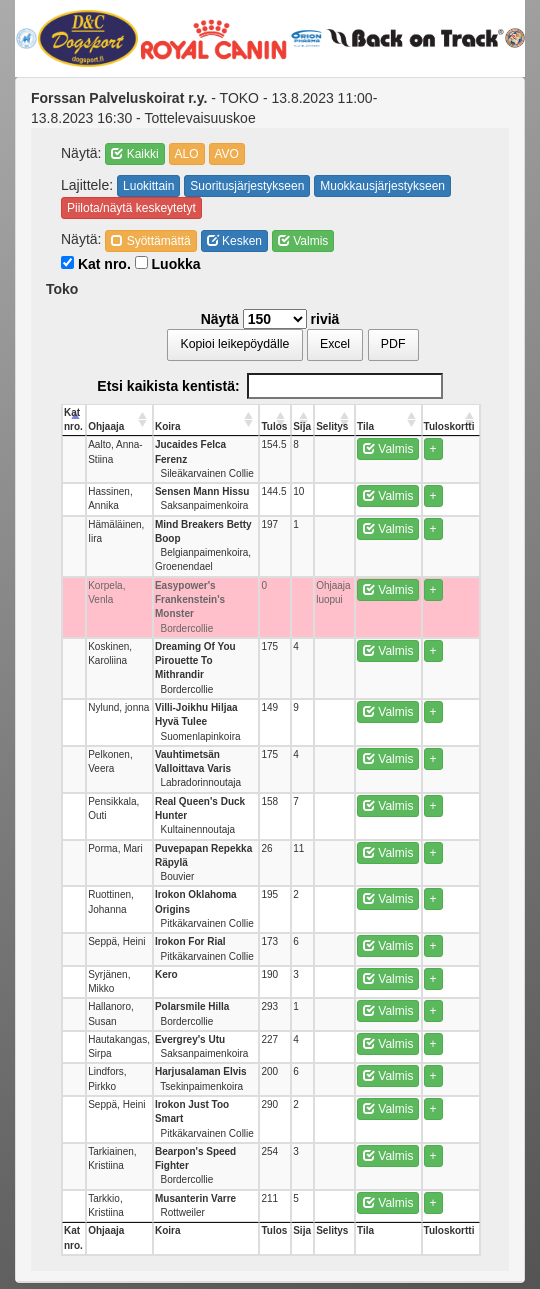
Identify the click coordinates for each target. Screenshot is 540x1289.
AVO (227, 154)
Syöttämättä (150, 241)
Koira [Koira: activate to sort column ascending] (168, 426)
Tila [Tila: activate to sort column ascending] (365, 426)
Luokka (168, 264)
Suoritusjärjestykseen (247, 186)
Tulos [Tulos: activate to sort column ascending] (274, 426)
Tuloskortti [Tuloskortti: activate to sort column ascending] (449, 426)
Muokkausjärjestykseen (382, 186)
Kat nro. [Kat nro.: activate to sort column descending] (73, 419)
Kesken (234, 241)
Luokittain (148, 186)
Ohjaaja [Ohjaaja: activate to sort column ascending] (106, 426)
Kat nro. (96, 264)
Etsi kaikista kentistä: (269, 386)
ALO (187, 154)
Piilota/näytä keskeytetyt (131, 208)
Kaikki (134, 154)
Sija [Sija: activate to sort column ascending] (302, 426)
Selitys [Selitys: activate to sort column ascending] (332, 426)
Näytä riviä (270, 319)
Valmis (303, 241)
